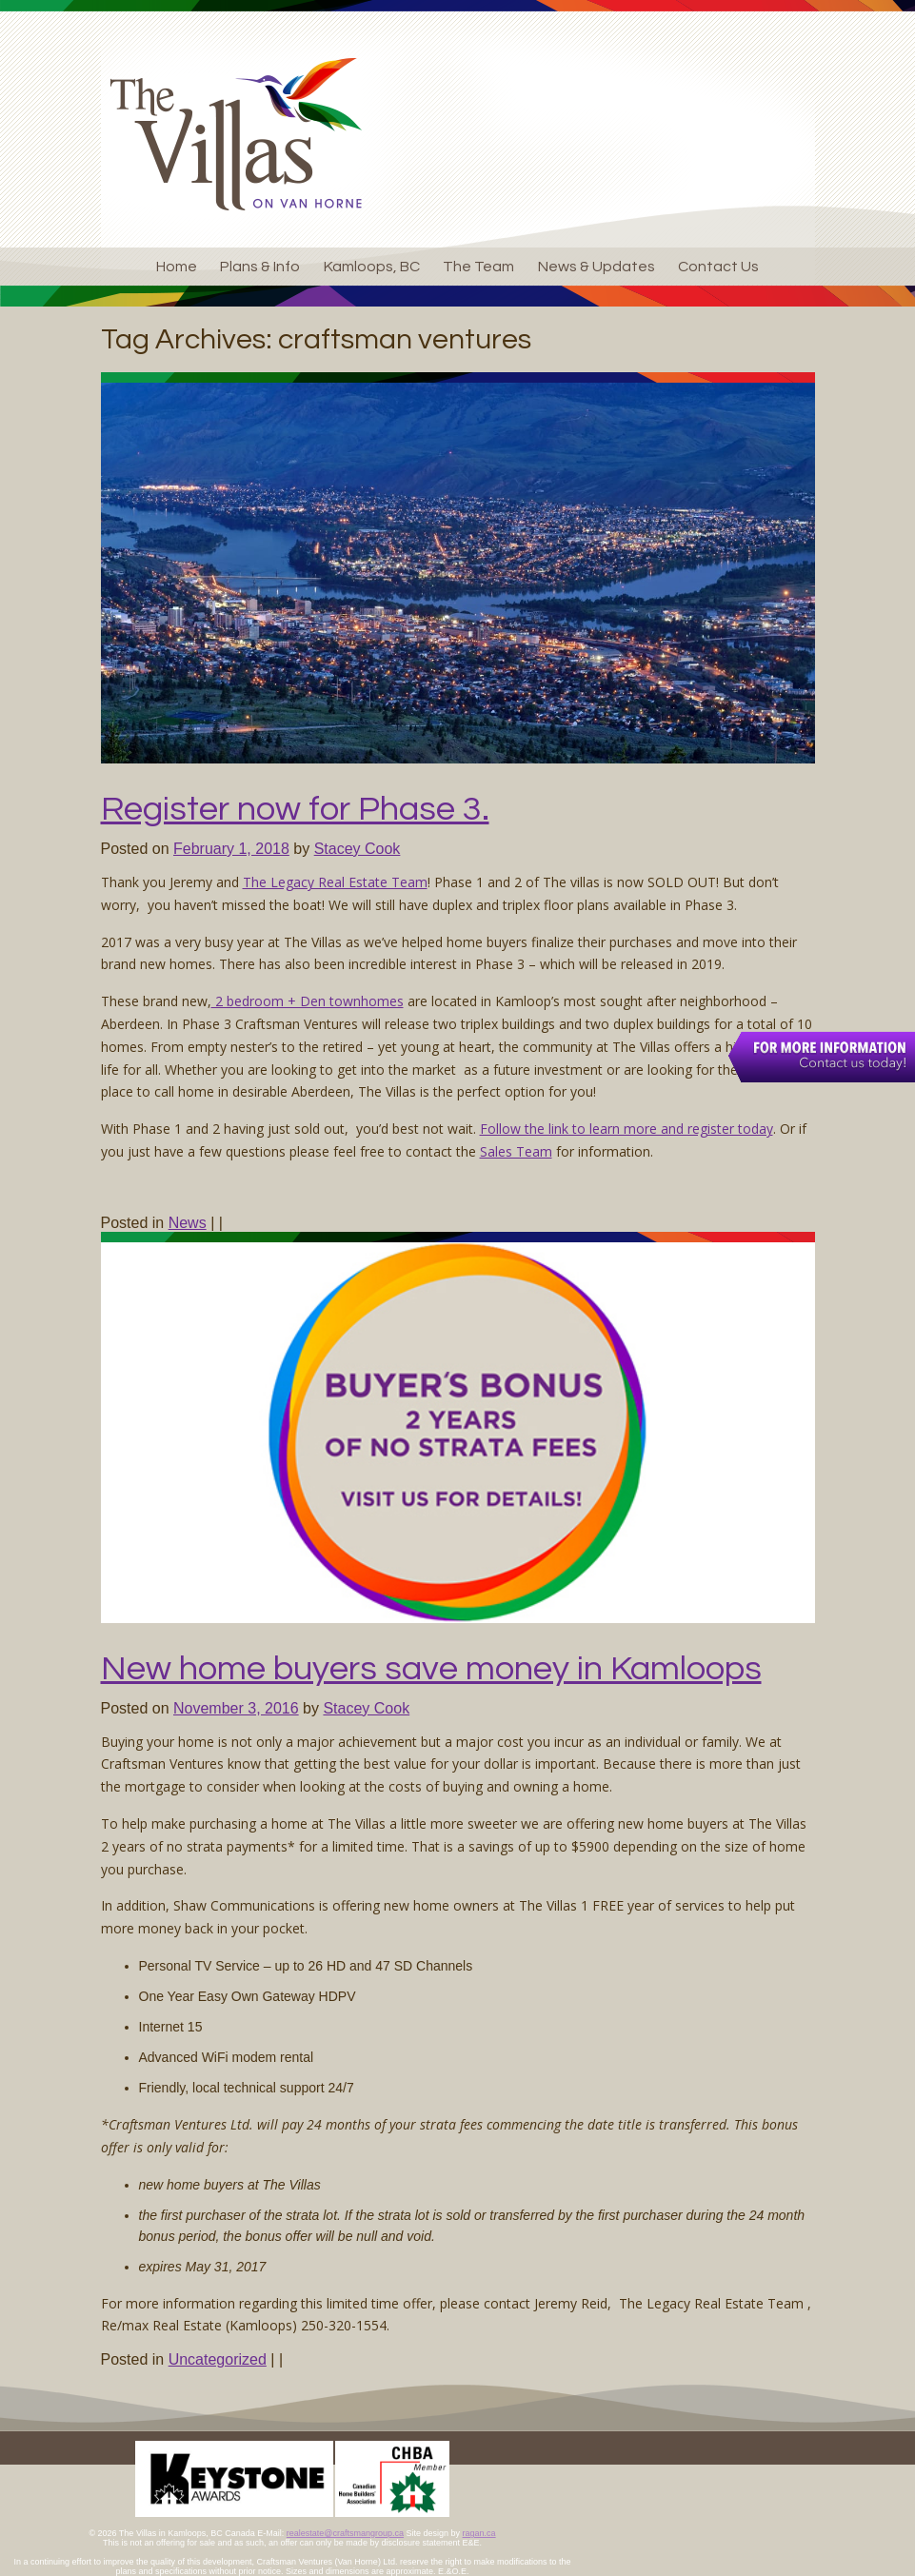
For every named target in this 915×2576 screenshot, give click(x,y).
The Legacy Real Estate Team (335, 882)
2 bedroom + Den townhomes (307, 1001)
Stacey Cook (357, 849)
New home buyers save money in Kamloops (431, 1669)
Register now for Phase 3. (295, 809)
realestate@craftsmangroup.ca (345, 2533)
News (188, 1223)
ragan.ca (479, 2533)
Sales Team (516, 1151)
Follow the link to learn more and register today (626, 1129)
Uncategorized (218, 2359)
